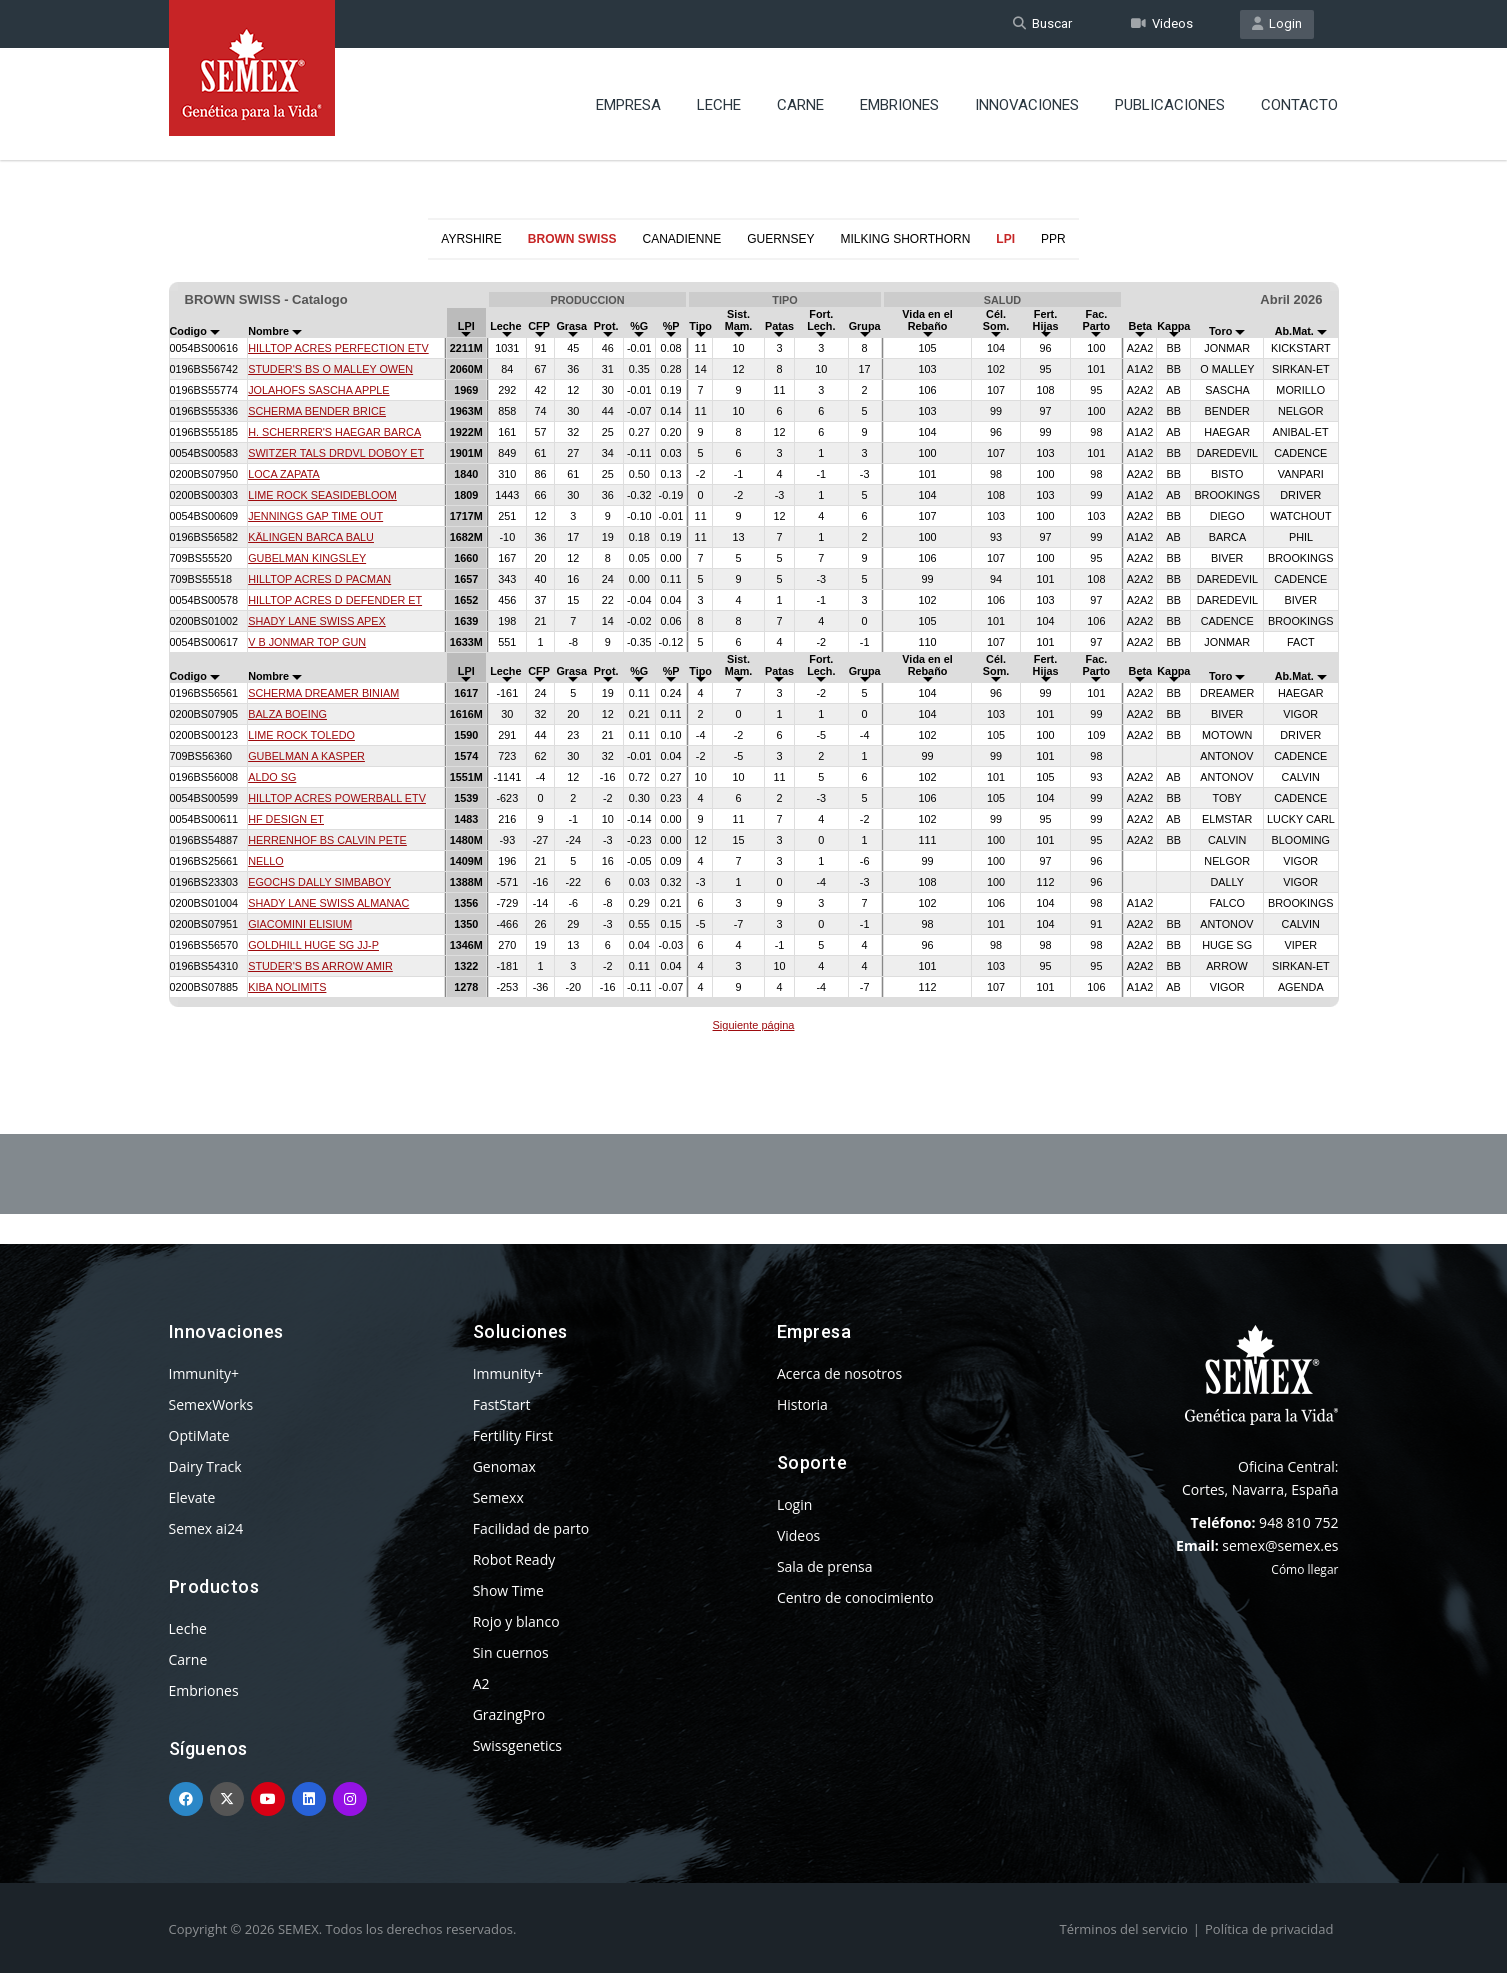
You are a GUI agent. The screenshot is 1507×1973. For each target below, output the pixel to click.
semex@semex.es (1280, 1545)
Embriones (899, 105)
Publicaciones (1170, 105)
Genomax (504, 1466)
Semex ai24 (206, 1528)
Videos (1162, 23)
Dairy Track (205, 1466)
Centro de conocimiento (855, 1597)
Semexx (498, 1497)
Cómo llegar (1304, 1569)
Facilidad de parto (531, 1528)
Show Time (508, 1590)
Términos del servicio (1124, 1929)
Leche (719, 105)
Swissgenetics (517, 1745)
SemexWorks (211, 1404)
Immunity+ (204, 1373)
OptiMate (199, 1435)
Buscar (1042, 23)
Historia (802, 1404)
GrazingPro (509, 1714)
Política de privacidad (1269, 1929)
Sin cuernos (511, 1652)
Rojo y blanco (516, 1621)
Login (1277, 23)
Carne (800, 105)
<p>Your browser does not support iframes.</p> (753, 648)
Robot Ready (514, 1559)
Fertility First (513, 1435)
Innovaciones (1027, 105)
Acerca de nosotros (839, 1373)
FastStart (502, 1404)
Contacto (1299, 105)
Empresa (628, 105)
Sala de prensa (825, 1566)
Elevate (192, 1497)
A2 (481, 1683)
